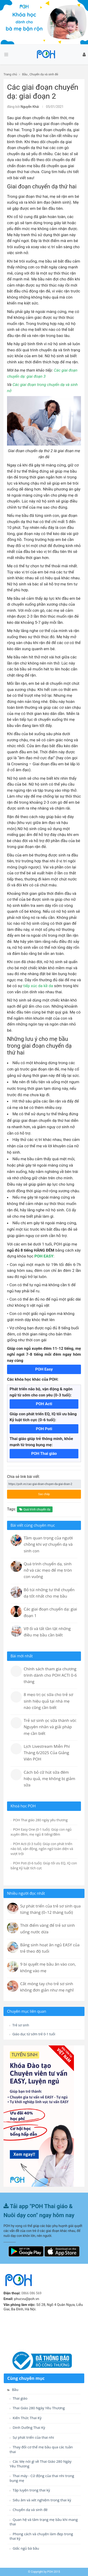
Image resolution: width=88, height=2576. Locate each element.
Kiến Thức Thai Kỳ (26, 2418)
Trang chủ (10, 74)
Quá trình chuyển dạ (34, 1509)
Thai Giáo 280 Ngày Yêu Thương (37, 2408)
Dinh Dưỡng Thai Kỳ (27, 2427)
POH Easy (44, 1369)
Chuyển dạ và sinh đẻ (44, 74)
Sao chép (38, 1493)
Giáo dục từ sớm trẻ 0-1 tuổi (32, 2034)
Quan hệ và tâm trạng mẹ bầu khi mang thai (44, 2522)
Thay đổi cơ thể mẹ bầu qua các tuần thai (41, 2449)
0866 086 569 (31, 2293)
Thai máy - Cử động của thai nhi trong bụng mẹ (42, 2478)
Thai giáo (18, 2398)
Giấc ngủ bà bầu (24, 2548)
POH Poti (44, 1428)
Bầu (24, 74)
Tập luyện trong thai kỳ (30, 2490)
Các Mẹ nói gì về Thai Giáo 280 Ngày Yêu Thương (40, 2463)
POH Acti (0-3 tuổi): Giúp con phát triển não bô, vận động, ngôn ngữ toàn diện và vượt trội (42, 1849)
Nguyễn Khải (30, 107)
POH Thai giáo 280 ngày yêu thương (39, 1820)
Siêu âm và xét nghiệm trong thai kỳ (40, 2500)
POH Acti (44, 1403)
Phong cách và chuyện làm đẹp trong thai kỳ (41, 2536)
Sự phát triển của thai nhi (32, 2437)
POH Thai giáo (44, 1453)
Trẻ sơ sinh (19, 2025)
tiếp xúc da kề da (38, 985)
